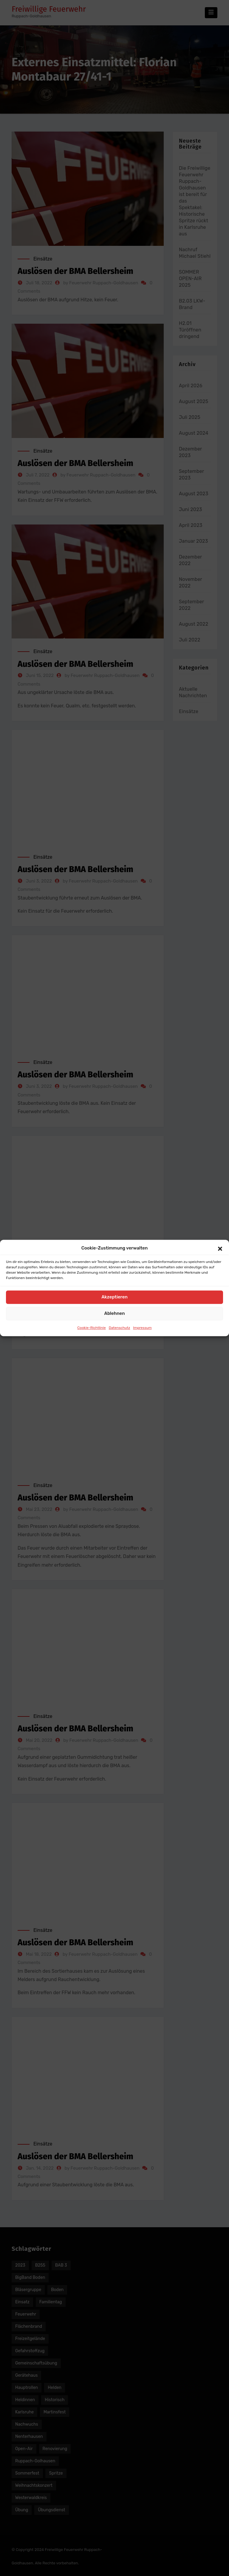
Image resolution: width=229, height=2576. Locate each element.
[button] (220, 1248)
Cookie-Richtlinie (91, 1328)
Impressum (142, 1328)
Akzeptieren (114, 1297)
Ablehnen (114, 1313)
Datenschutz (119, 1328)
